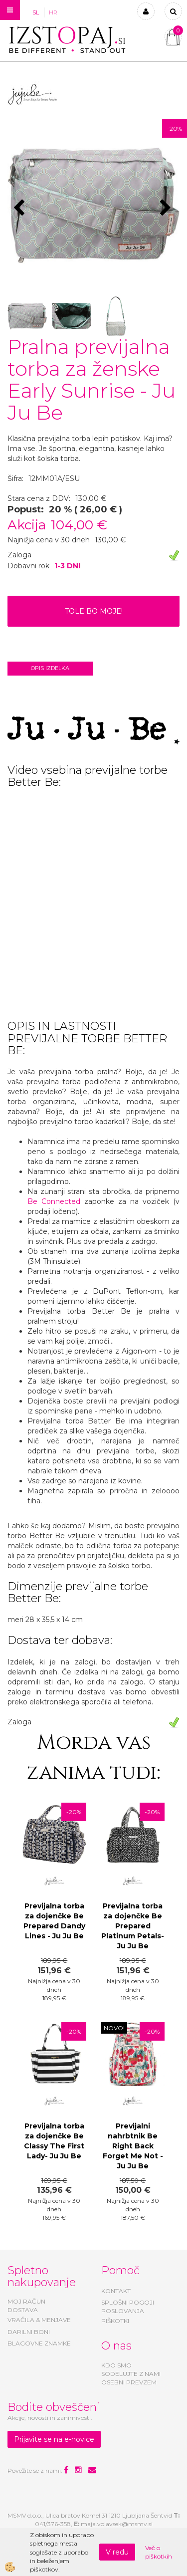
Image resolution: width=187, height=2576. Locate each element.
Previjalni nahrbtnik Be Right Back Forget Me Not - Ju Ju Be (133, 2145)
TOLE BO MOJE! (94, 611)
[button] (167, 209)
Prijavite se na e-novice (54, 2439)
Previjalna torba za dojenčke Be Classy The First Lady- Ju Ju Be (54, 2140)
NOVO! (114, 2028)
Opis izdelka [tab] (50, 668)
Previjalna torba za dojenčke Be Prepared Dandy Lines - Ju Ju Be (54, 1920)
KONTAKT (116, 2291)
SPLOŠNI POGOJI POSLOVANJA (127, 2307)
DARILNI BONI (28, 2332)
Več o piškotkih (158, 2552)
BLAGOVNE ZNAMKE (39, 2343)
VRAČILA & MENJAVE (39, 2320)
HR (53, 12)
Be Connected (55, 1201)
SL (35, 12)
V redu (117, 2552)
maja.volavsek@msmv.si (117, 2524)
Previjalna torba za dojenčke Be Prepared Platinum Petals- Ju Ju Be (132, 1925)
